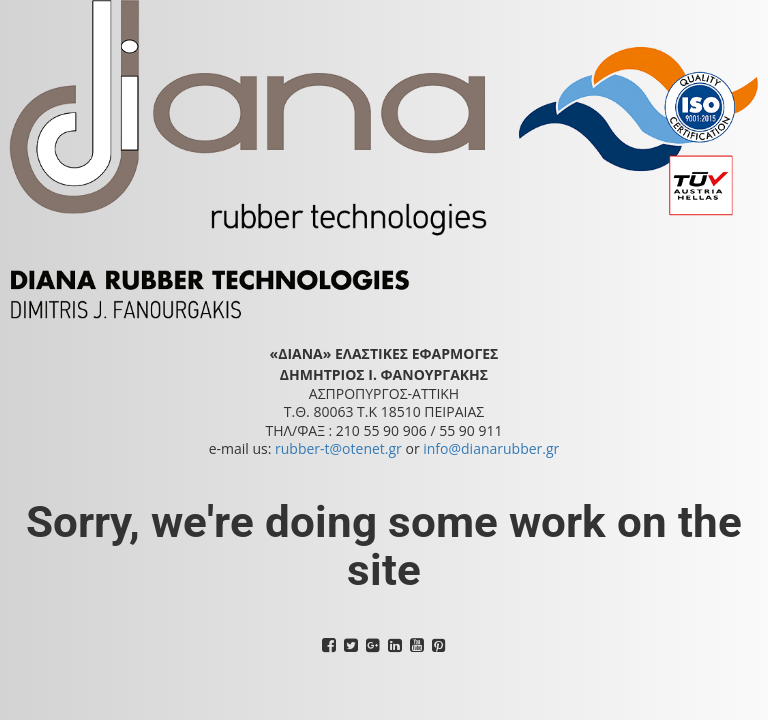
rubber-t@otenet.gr (338, 448)
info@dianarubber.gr (491, 448)
